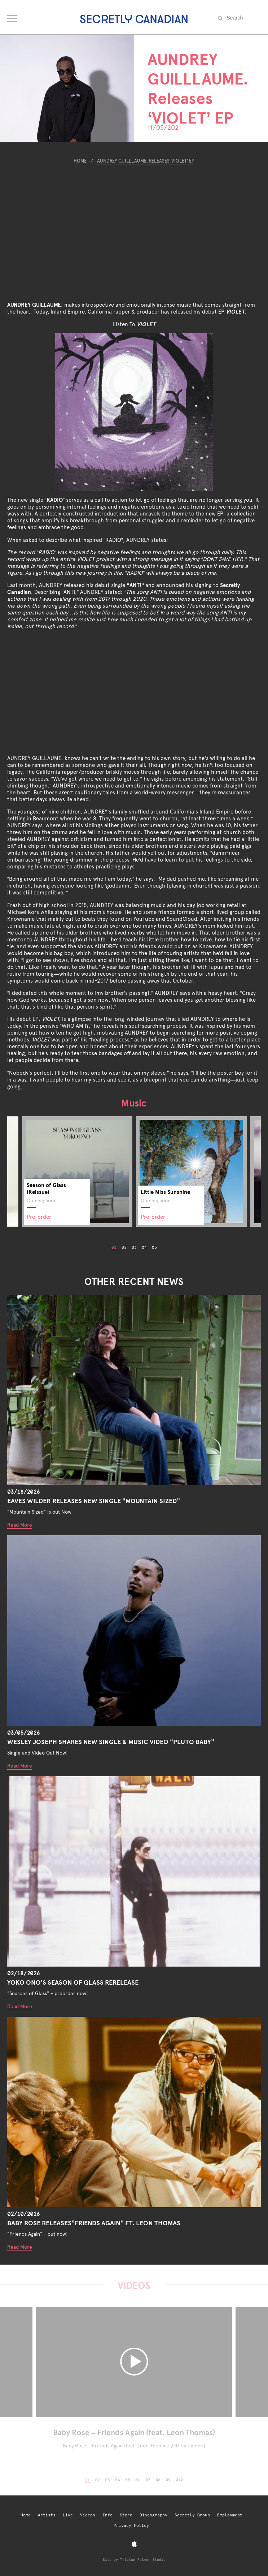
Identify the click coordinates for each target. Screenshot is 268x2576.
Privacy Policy (131, 2525)
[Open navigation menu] (12, 17)
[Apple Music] (134, 2544)
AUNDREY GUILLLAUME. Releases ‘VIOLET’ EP (146, 161)
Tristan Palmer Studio (143, 2560)
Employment (229, 2515)
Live (68, 2515)
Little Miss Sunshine (165, 1191)
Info (107, 2515)
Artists (47, 2515)
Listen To (134, 324)
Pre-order (39, 1216)
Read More (19, 1525)
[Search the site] (243, 17)
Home (80, 161)
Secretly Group (192, 2515)
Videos (87, 2515)
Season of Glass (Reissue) (46, 1188)
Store (126, 2515)
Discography (153, 2515)
